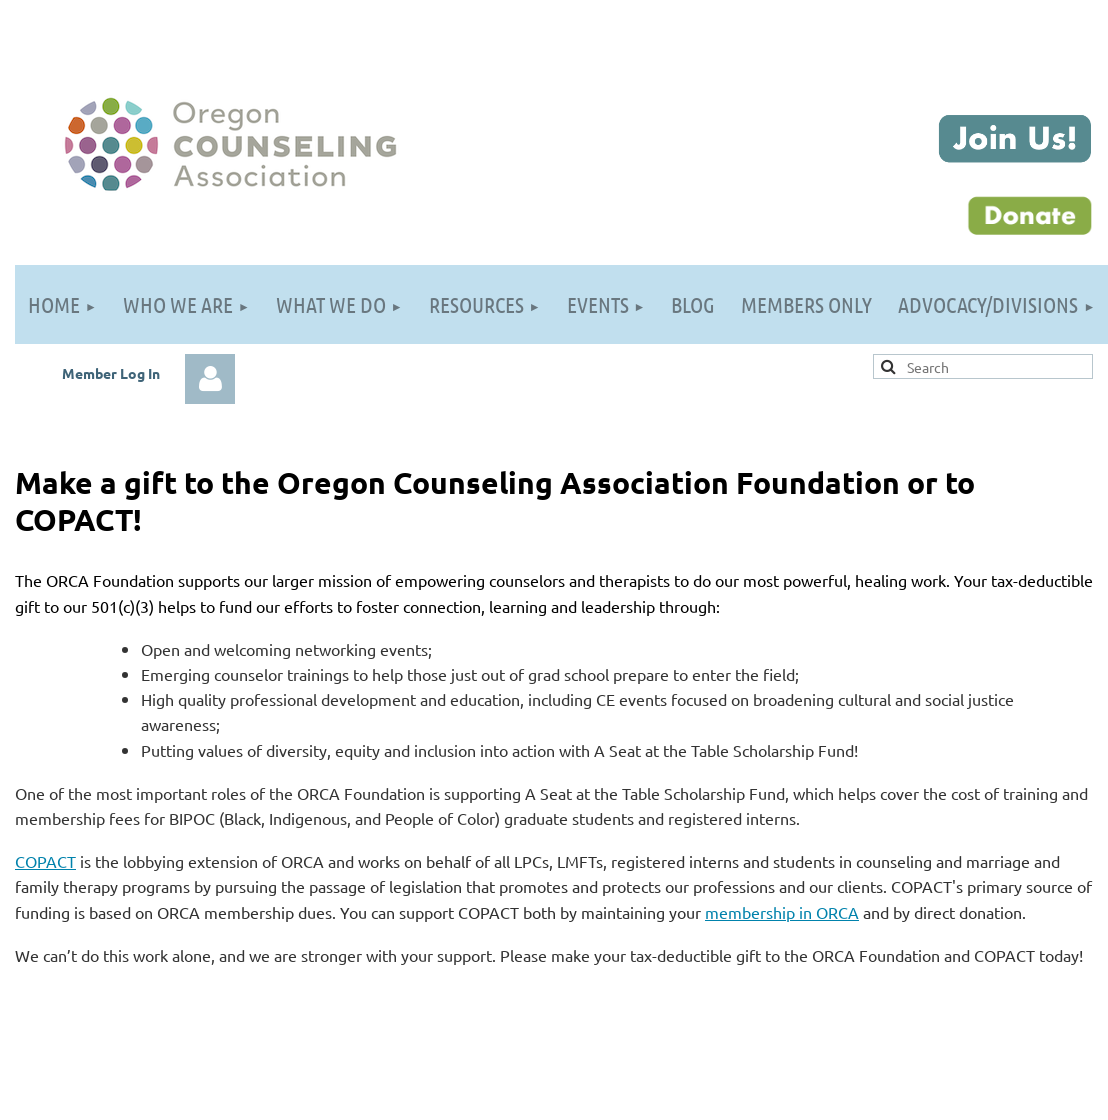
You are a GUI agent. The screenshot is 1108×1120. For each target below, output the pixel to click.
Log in (210, 379)
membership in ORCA (782, 912)
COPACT (45, 861)
